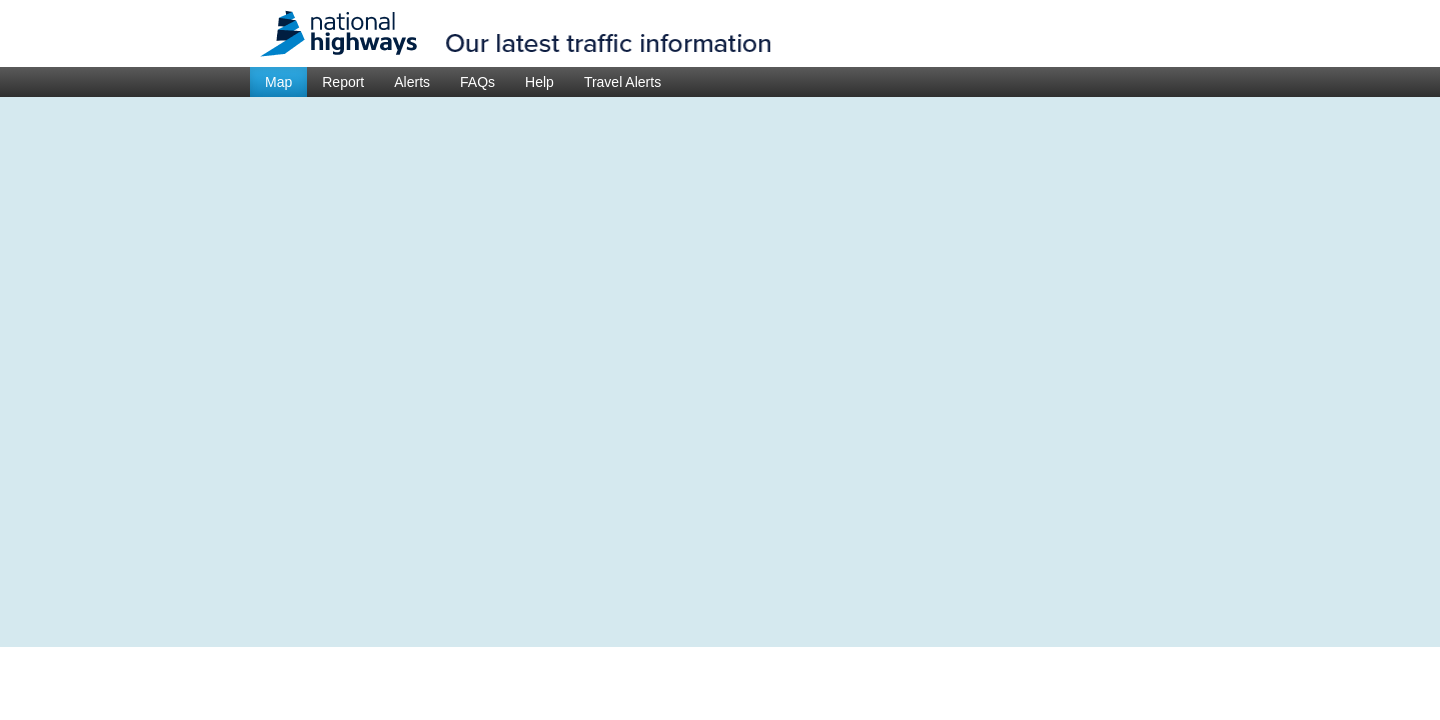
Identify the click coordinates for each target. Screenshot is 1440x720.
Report (343, 82)
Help (539, 82)
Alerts (412, 82)
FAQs (477, 82)
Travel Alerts (622, 82)
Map (278, 82)
